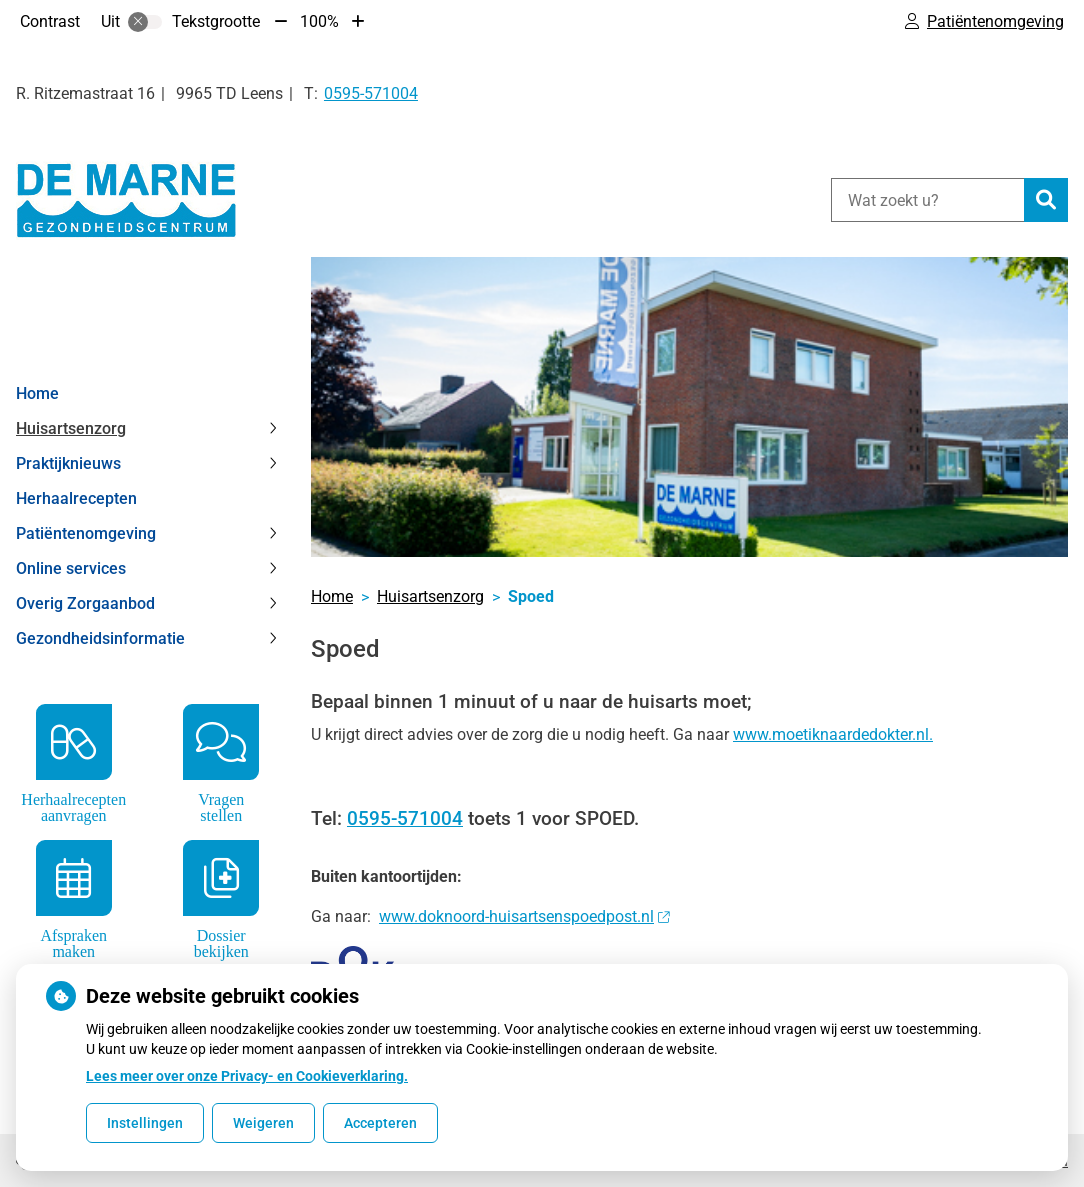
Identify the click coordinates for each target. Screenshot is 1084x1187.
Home (37, 393)
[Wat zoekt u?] (927, 200)
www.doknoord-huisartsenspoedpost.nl (524, 916)
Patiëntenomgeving (86, 533)
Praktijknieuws (68, 463)
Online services (71, 568)
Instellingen (145, 1123)
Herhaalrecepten (76, 498)
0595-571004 (405, 818)
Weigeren (263, 1123)
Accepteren (380, 1123)
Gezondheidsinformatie (100, 638)
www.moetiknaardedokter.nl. (833, 734)
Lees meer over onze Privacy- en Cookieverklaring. (247, 1076)
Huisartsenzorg (71, 428)
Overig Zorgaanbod (85, 603)
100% (319, 21)
